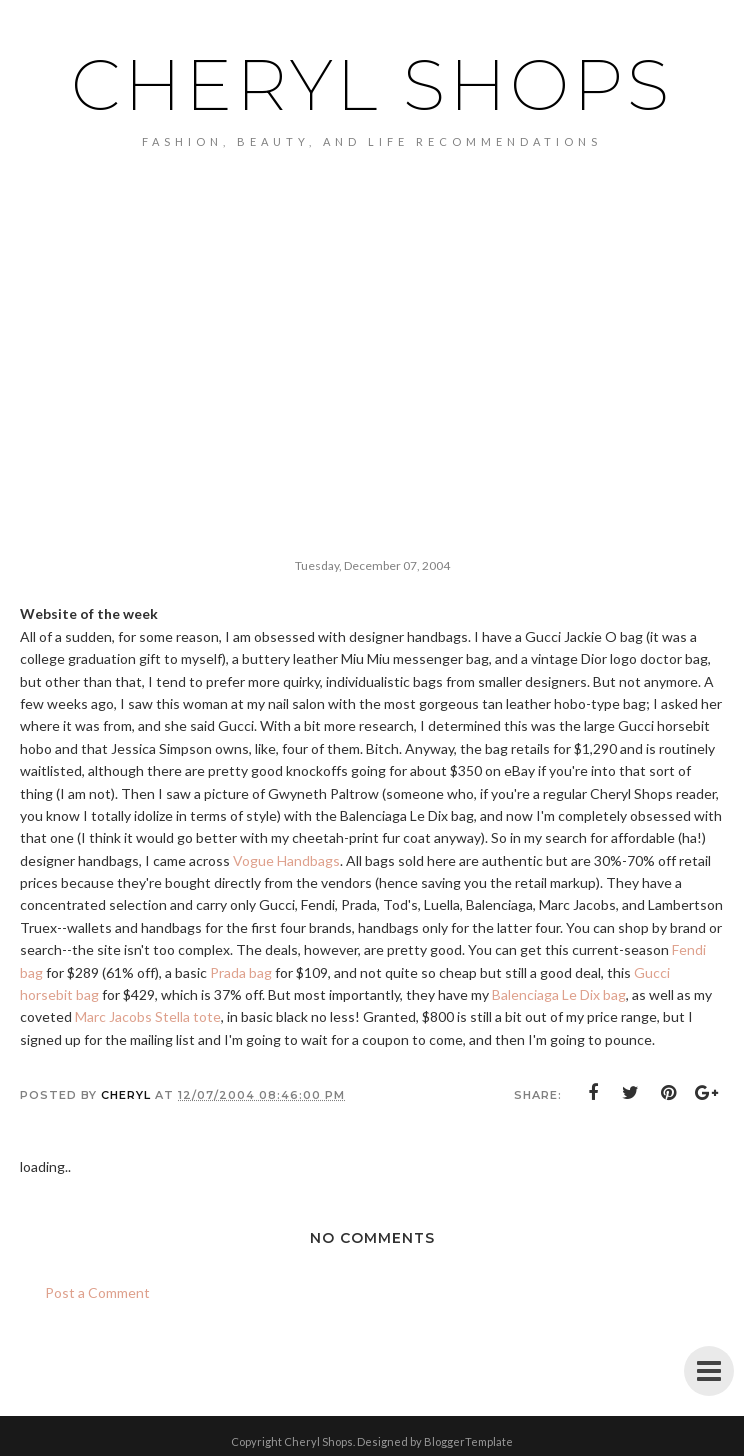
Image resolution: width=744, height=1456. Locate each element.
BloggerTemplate (468, 1441)
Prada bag (241, 972)
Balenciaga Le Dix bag (559, 994)
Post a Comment (97, 1292)
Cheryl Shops (372, 85)
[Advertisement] (372, 378)
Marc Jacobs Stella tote (148, 1016)
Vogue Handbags (286, 860)
